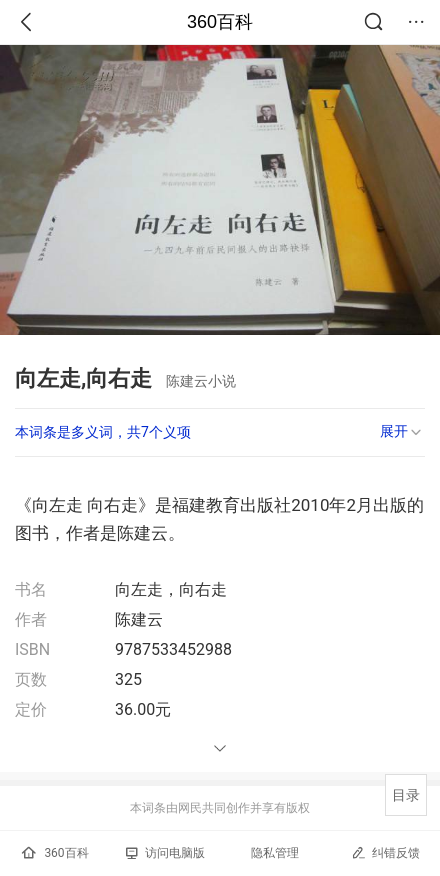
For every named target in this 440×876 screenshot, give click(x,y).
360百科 (220, 22)
